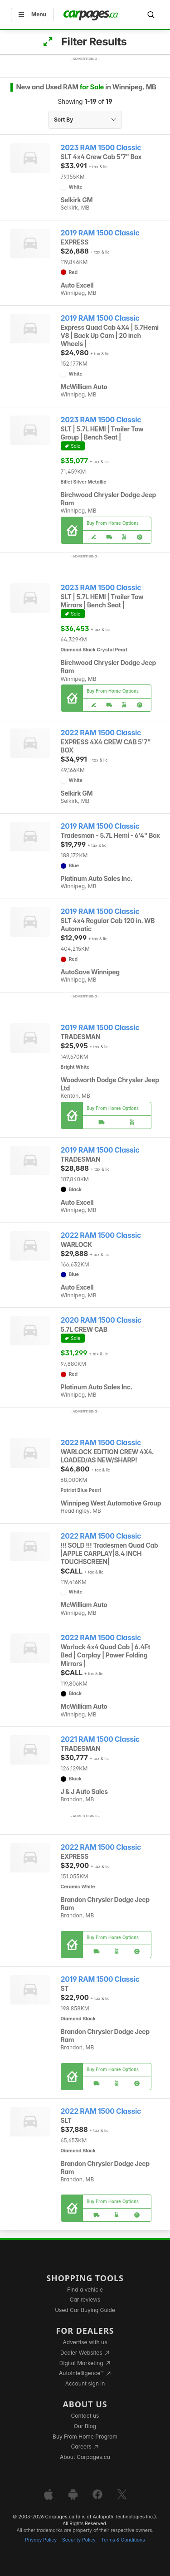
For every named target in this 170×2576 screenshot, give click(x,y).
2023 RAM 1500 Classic (101, 147)
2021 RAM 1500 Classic (100, 1739)
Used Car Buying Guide (85, 2310)
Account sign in (85, 2383)
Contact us (85, 2415)
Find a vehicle (85, 2289)
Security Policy (79, 2540)
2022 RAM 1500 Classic (101, 732)
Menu (32, 14)
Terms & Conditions (123, 2540)
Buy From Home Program (85, 2436)
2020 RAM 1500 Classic (101, 1320)
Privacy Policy (41, 2540)
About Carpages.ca (85, 2457)
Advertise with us (85, 2342)
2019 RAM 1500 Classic (100, 233)
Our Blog (85, 2426)
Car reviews (85, 2299)
